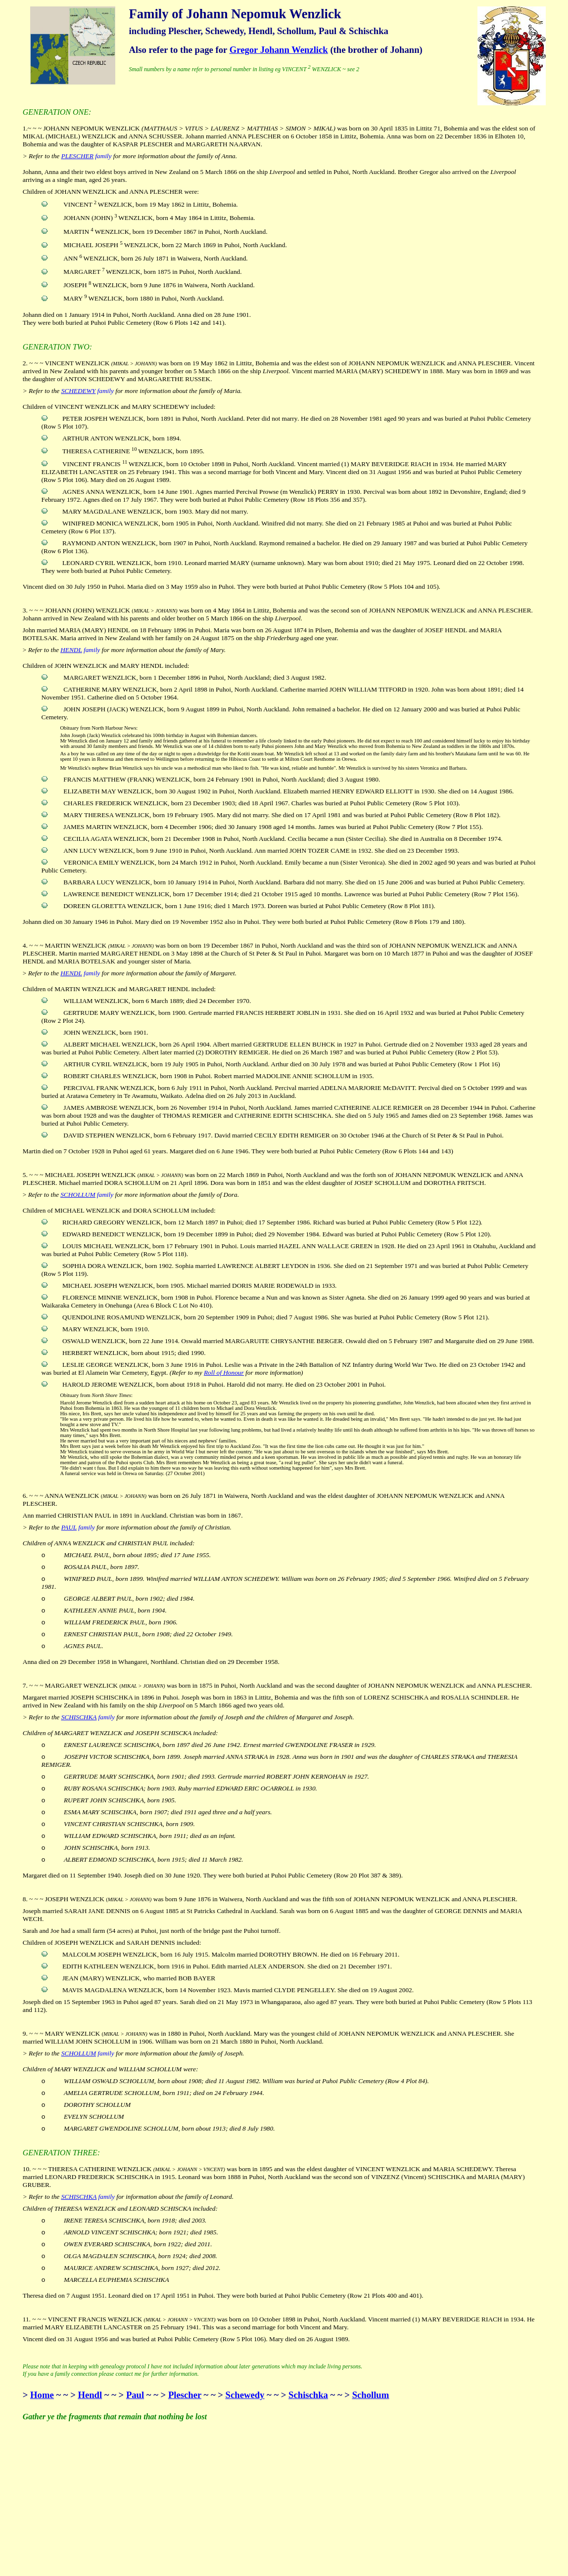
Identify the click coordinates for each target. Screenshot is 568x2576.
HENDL (71, 650)
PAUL (69, 1527)
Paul (135, 2395)
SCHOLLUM (77, 1194)
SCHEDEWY (78, 390)
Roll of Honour (224, 1372)
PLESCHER (77, 156)
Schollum (370, 2395)
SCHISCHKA (79, 1717)
